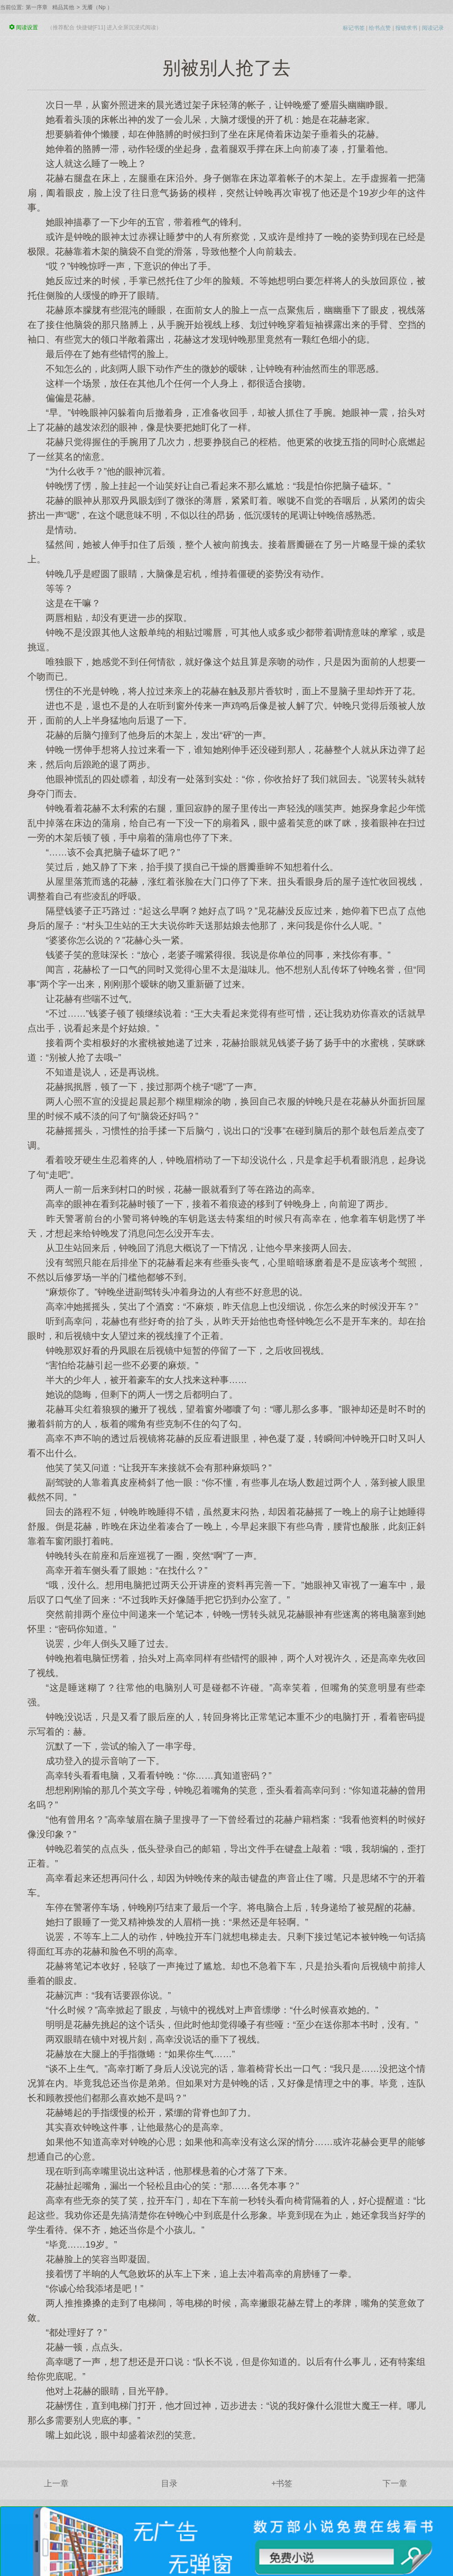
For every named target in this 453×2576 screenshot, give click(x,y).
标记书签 (354, 28)
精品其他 (63, 7)
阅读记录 (433, 28)
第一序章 (37, 7)
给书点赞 (380, 28)
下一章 (395, 2483)
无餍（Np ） (97, 7)
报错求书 (406, 28)
